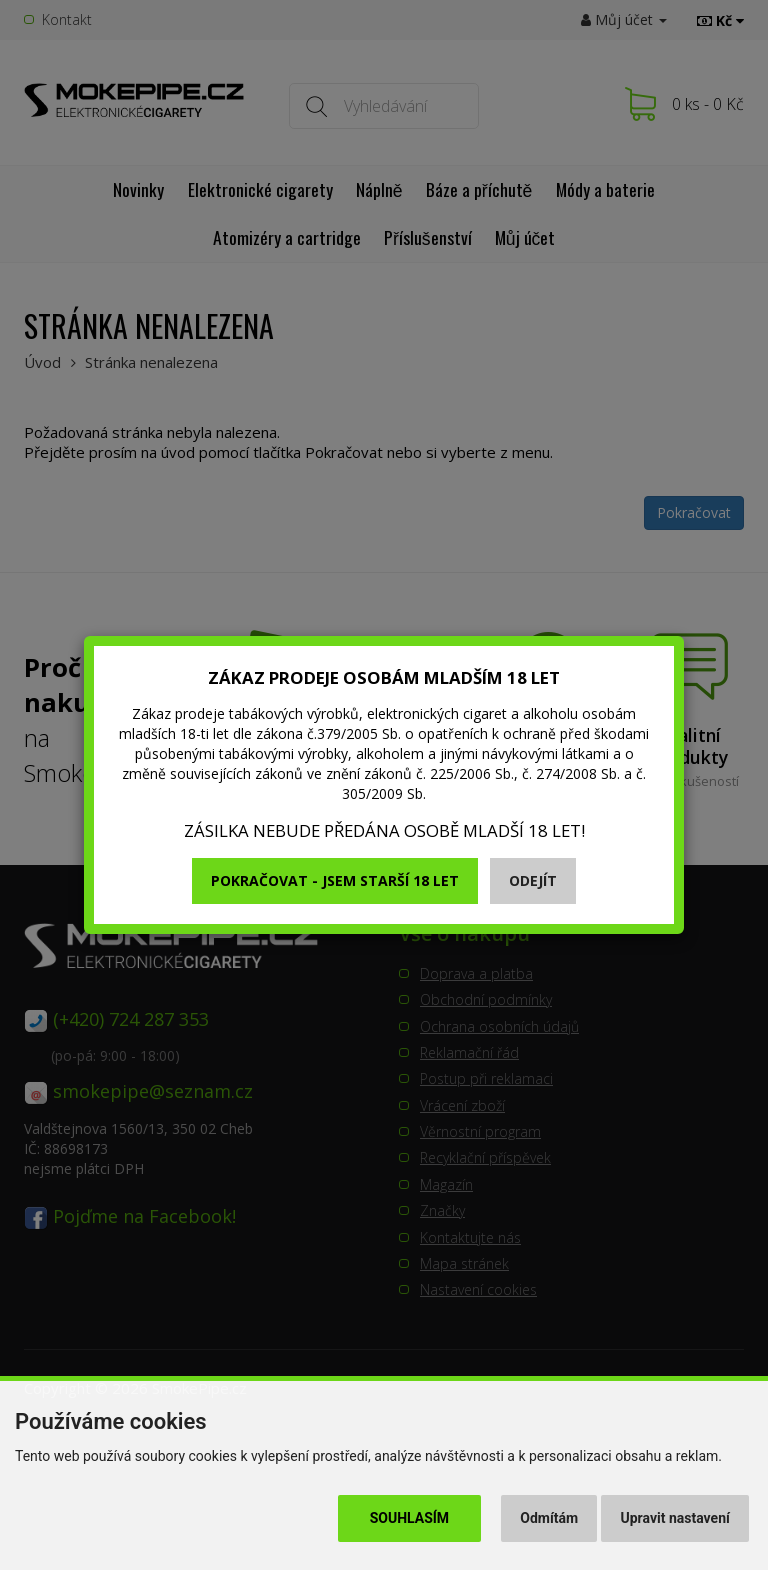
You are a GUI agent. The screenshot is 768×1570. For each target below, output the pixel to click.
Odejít (533, 880)
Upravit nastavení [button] (675, 1518)
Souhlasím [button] (409, 1518)
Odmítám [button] (549, 1518)
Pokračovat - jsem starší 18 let (335, 880)
